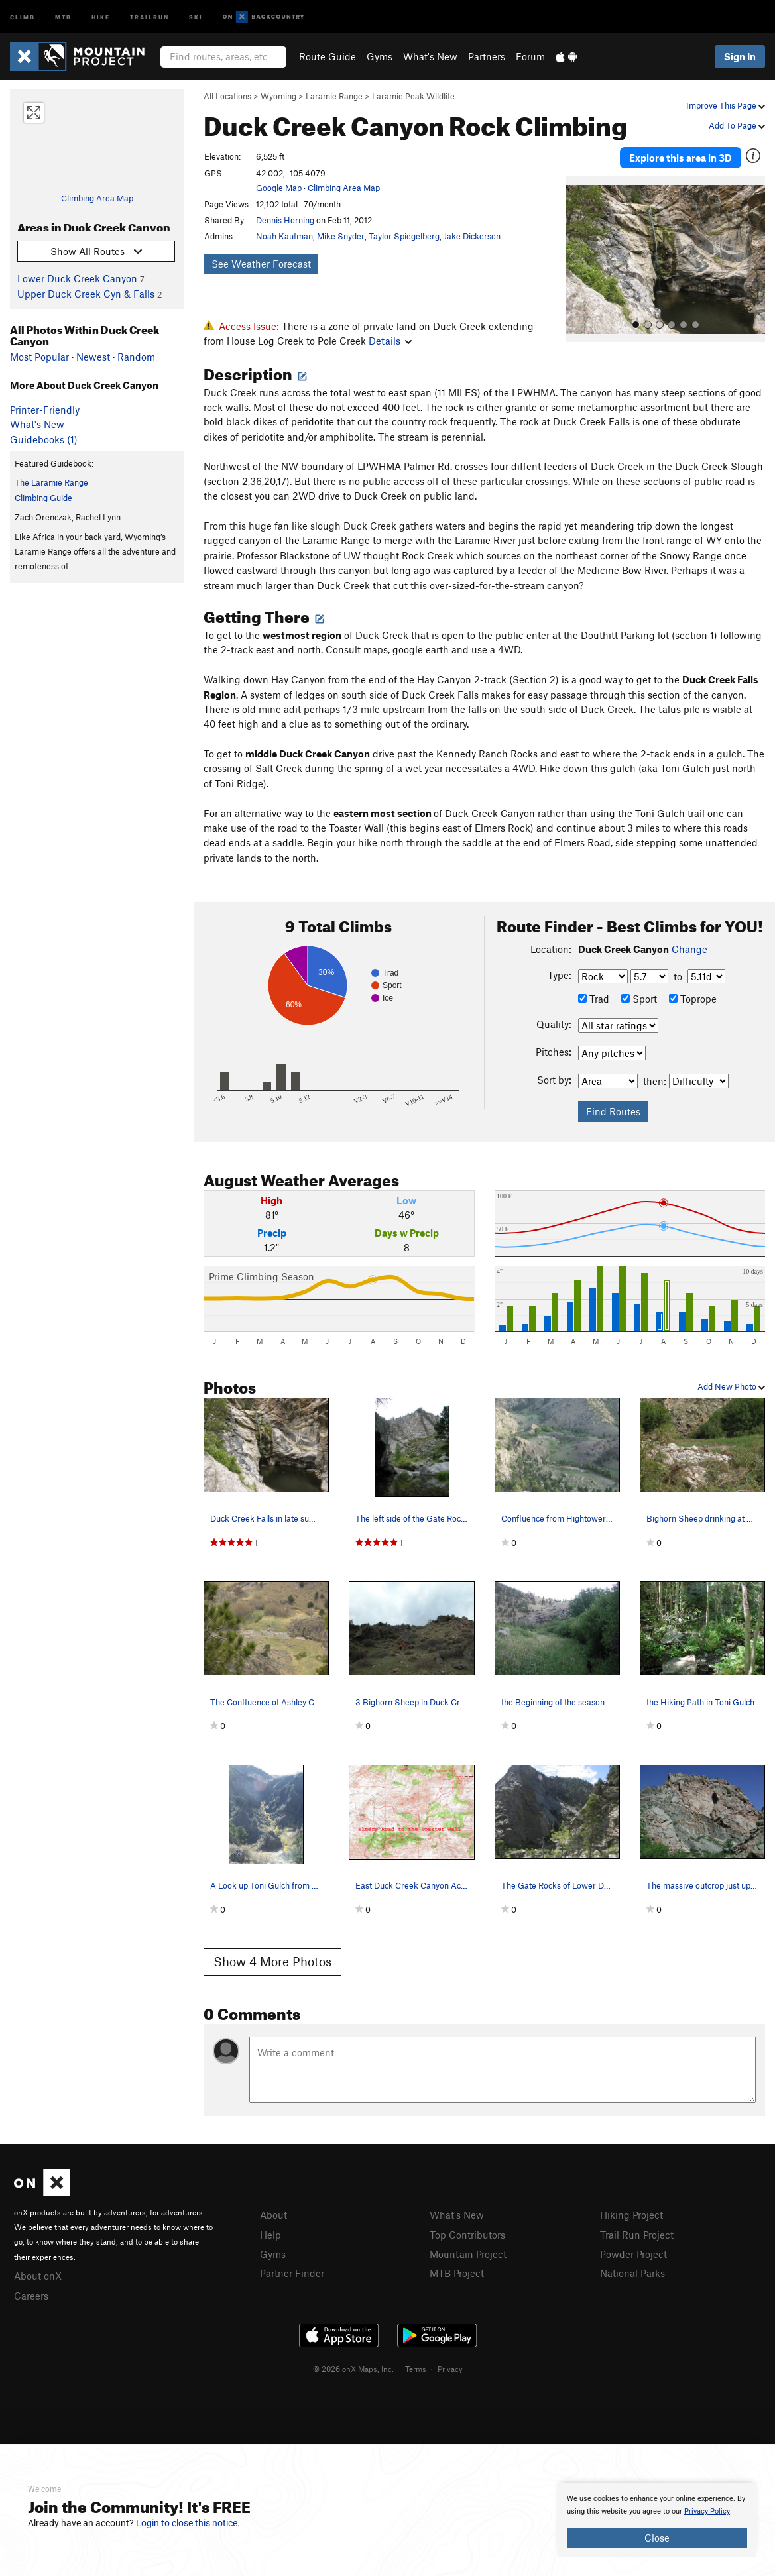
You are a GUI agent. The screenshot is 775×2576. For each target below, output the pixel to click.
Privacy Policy (707, 2511)
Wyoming (278, 96)
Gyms (379, 56)
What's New (430, 56)
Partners (486, 56)
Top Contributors (467, 2235)
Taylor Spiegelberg (404, 236)
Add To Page (737, 125)
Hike (100, 16)
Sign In (740, 56)
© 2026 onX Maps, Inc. (353, 2368)
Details (390, 341)
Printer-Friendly (45, 410)
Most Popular (39, 357)
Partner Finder (292, 2273)
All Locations (227, 96)
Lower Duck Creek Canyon (77, 278)
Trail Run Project (637, 2235)
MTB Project (457, 2273)
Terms (415, 2368)
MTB (63, 16)
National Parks (632, 2273)
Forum (530, 56)
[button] (579, 259)
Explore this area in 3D (680, 158)
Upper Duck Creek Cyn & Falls (85, 294)
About (273, 2215)
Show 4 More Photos (272, 1961)
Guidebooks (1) (44, 439)
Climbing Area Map (97, 198)
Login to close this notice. (188, 2523)
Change (689, 949)
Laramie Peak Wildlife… (416, 96)
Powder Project (633, 2254)
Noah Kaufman (284, 236)
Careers (31, 2296)
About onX (38, 2276)
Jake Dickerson (472, 236)
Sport (639, 999)
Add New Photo (731, 1386)
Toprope (693, 999)
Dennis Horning (285, 220)
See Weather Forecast (261, 264)
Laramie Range (334, 96)
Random (136, 357)
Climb (22, 16)
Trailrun (149, 16)
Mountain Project (468, 2254)
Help (270, 2235)
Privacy (450, 2368)
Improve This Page (725, 105)
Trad (593, 999)
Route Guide (327, 56)
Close (657, 2538)
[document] (657, 2520)
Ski (196, 16)
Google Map (279, 187)
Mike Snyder (341, 236)
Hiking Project (631, 2215)
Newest (93, 357)
